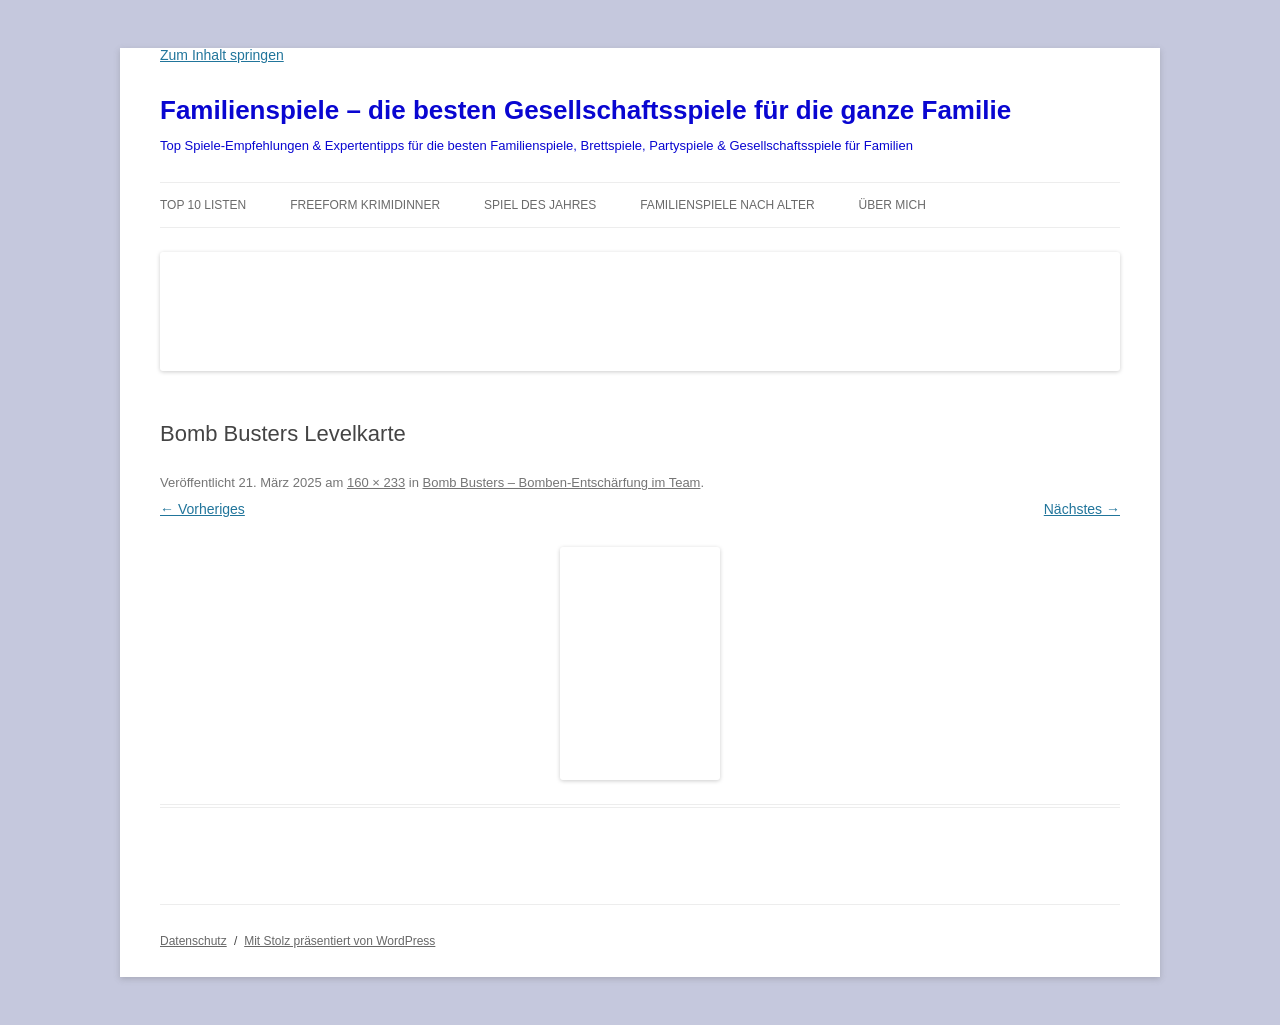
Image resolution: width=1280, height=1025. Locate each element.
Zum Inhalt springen (222, 55)
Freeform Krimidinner (365, 205)
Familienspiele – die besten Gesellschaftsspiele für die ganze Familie (585, 110)
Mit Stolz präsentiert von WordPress (339, 941)
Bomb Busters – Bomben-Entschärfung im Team (562, 482)
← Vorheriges (202, 509)
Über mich (892, 205)
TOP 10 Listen (203, 205)
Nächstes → (1082, 509)
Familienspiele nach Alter (727, 205)
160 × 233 (376, 482)
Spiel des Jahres (540, 205)
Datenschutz (193, 941)
